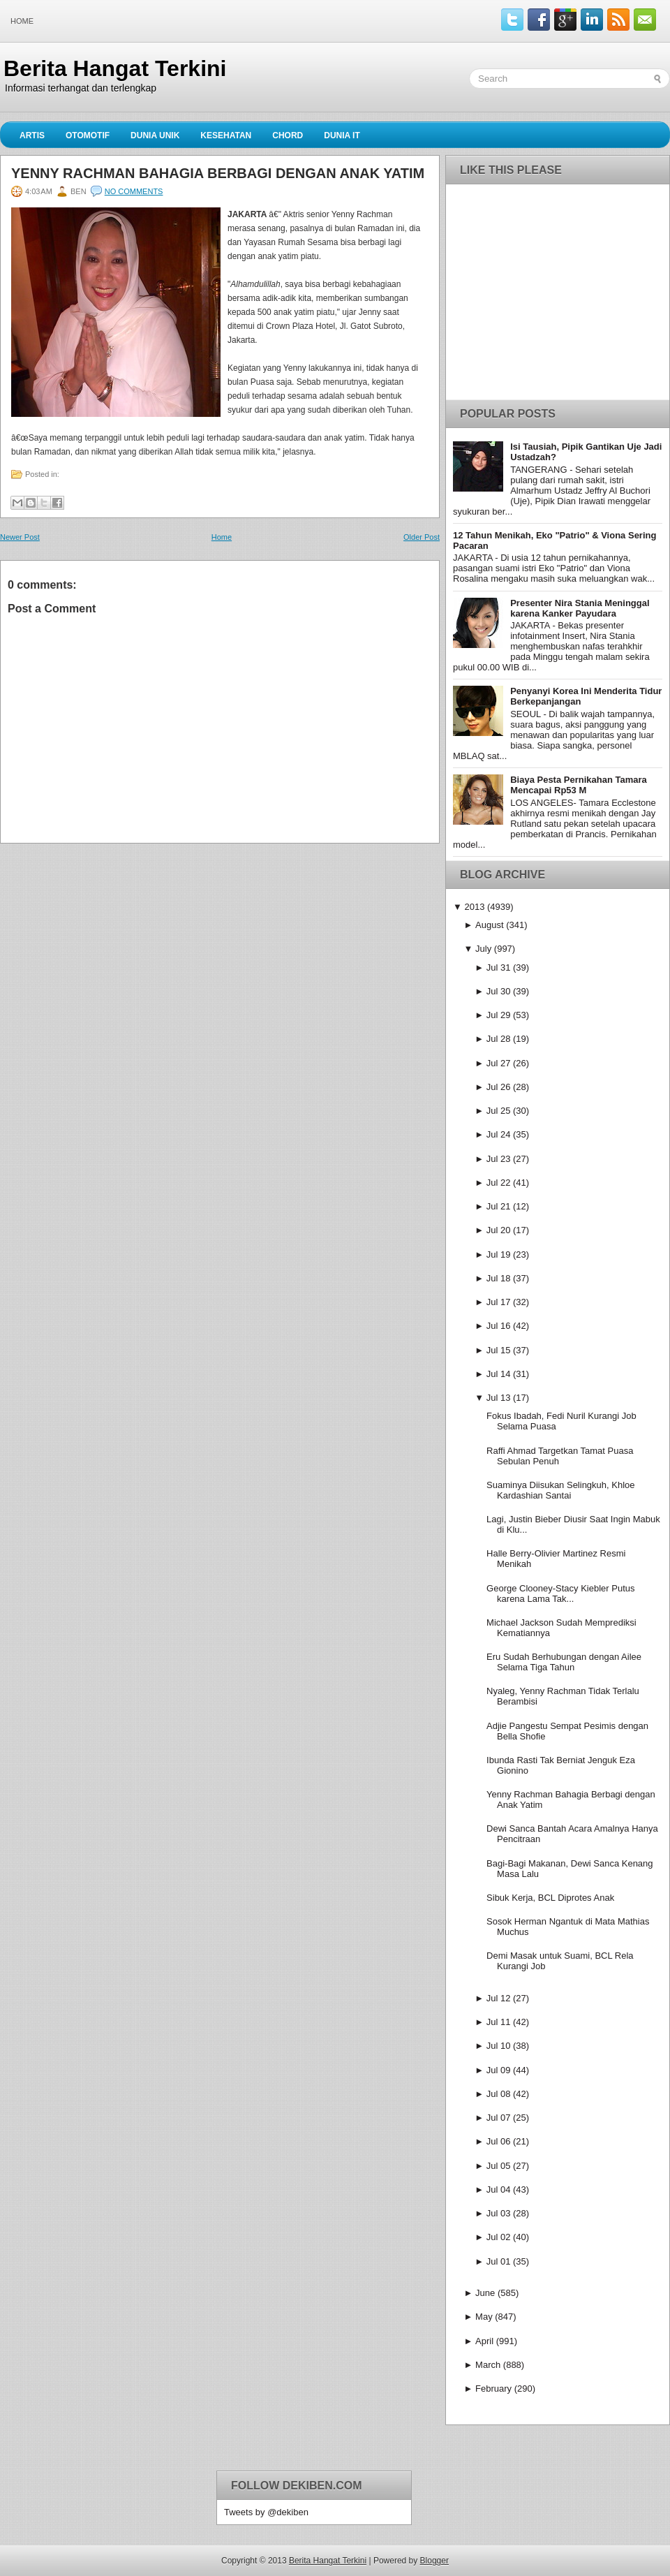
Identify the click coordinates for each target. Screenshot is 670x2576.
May (484, 2316)
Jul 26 (498, 1087)
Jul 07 (498, 2117)
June (485, 2293)
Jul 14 (498, 1374)
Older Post (421, 537)
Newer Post (20, 537)
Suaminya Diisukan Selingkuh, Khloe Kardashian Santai (560, 1490)
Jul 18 (498, 1278)
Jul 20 (498, 1230)
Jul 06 (498, 2141)
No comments (134, 191)
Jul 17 (498, 1302)
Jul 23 (498, 1159)
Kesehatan (225, 135)
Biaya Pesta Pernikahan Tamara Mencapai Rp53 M (578, 784)
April (484, 2341)
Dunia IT (342, 135)
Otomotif (88, 135)
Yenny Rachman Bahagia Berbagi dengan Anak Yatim (217, 173)
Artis (32, 135)
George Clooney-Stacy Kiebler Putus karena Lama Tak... (560, 1593)
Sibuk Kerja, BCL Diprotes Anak (550, 1897)
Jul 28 (498, 1038)
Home (22, 21)
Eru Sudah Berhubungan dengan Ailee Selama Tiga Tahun (563, 1661)
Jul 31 (498, 967)
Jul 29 (498, 1015)
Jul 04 (498, 2189)
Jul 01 (498, 2261)
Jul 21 (498, 1206)
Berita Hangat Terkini (114, 68)
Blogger (434, 2561)
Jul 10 (498, 2045)
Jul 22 (498, 1182)
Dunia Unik (155, 135)
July (483, 948)
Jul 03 (498, 2213)
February (493, 2388)
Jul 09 (498, 2070)
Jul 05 (498, 2166)
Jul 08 (498, 2094)
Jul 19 (498, 1254)
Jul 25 (498, 1110)
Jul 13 (498, 1397)
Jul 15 (498, 1350)
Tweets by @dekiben (266, 2512)
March (487, 2365)
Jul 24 (498, 1134)
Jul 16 (498, 1325)
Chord (287, 135)
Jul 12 (498, 1998)
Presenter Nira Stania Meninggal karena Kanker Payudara (579, 608)
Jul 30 (498, 991)
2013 (474, 906)
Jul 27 (498, 1063)
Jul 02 (498, 2237)
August (489, 925)
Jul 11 (498, 2022)
